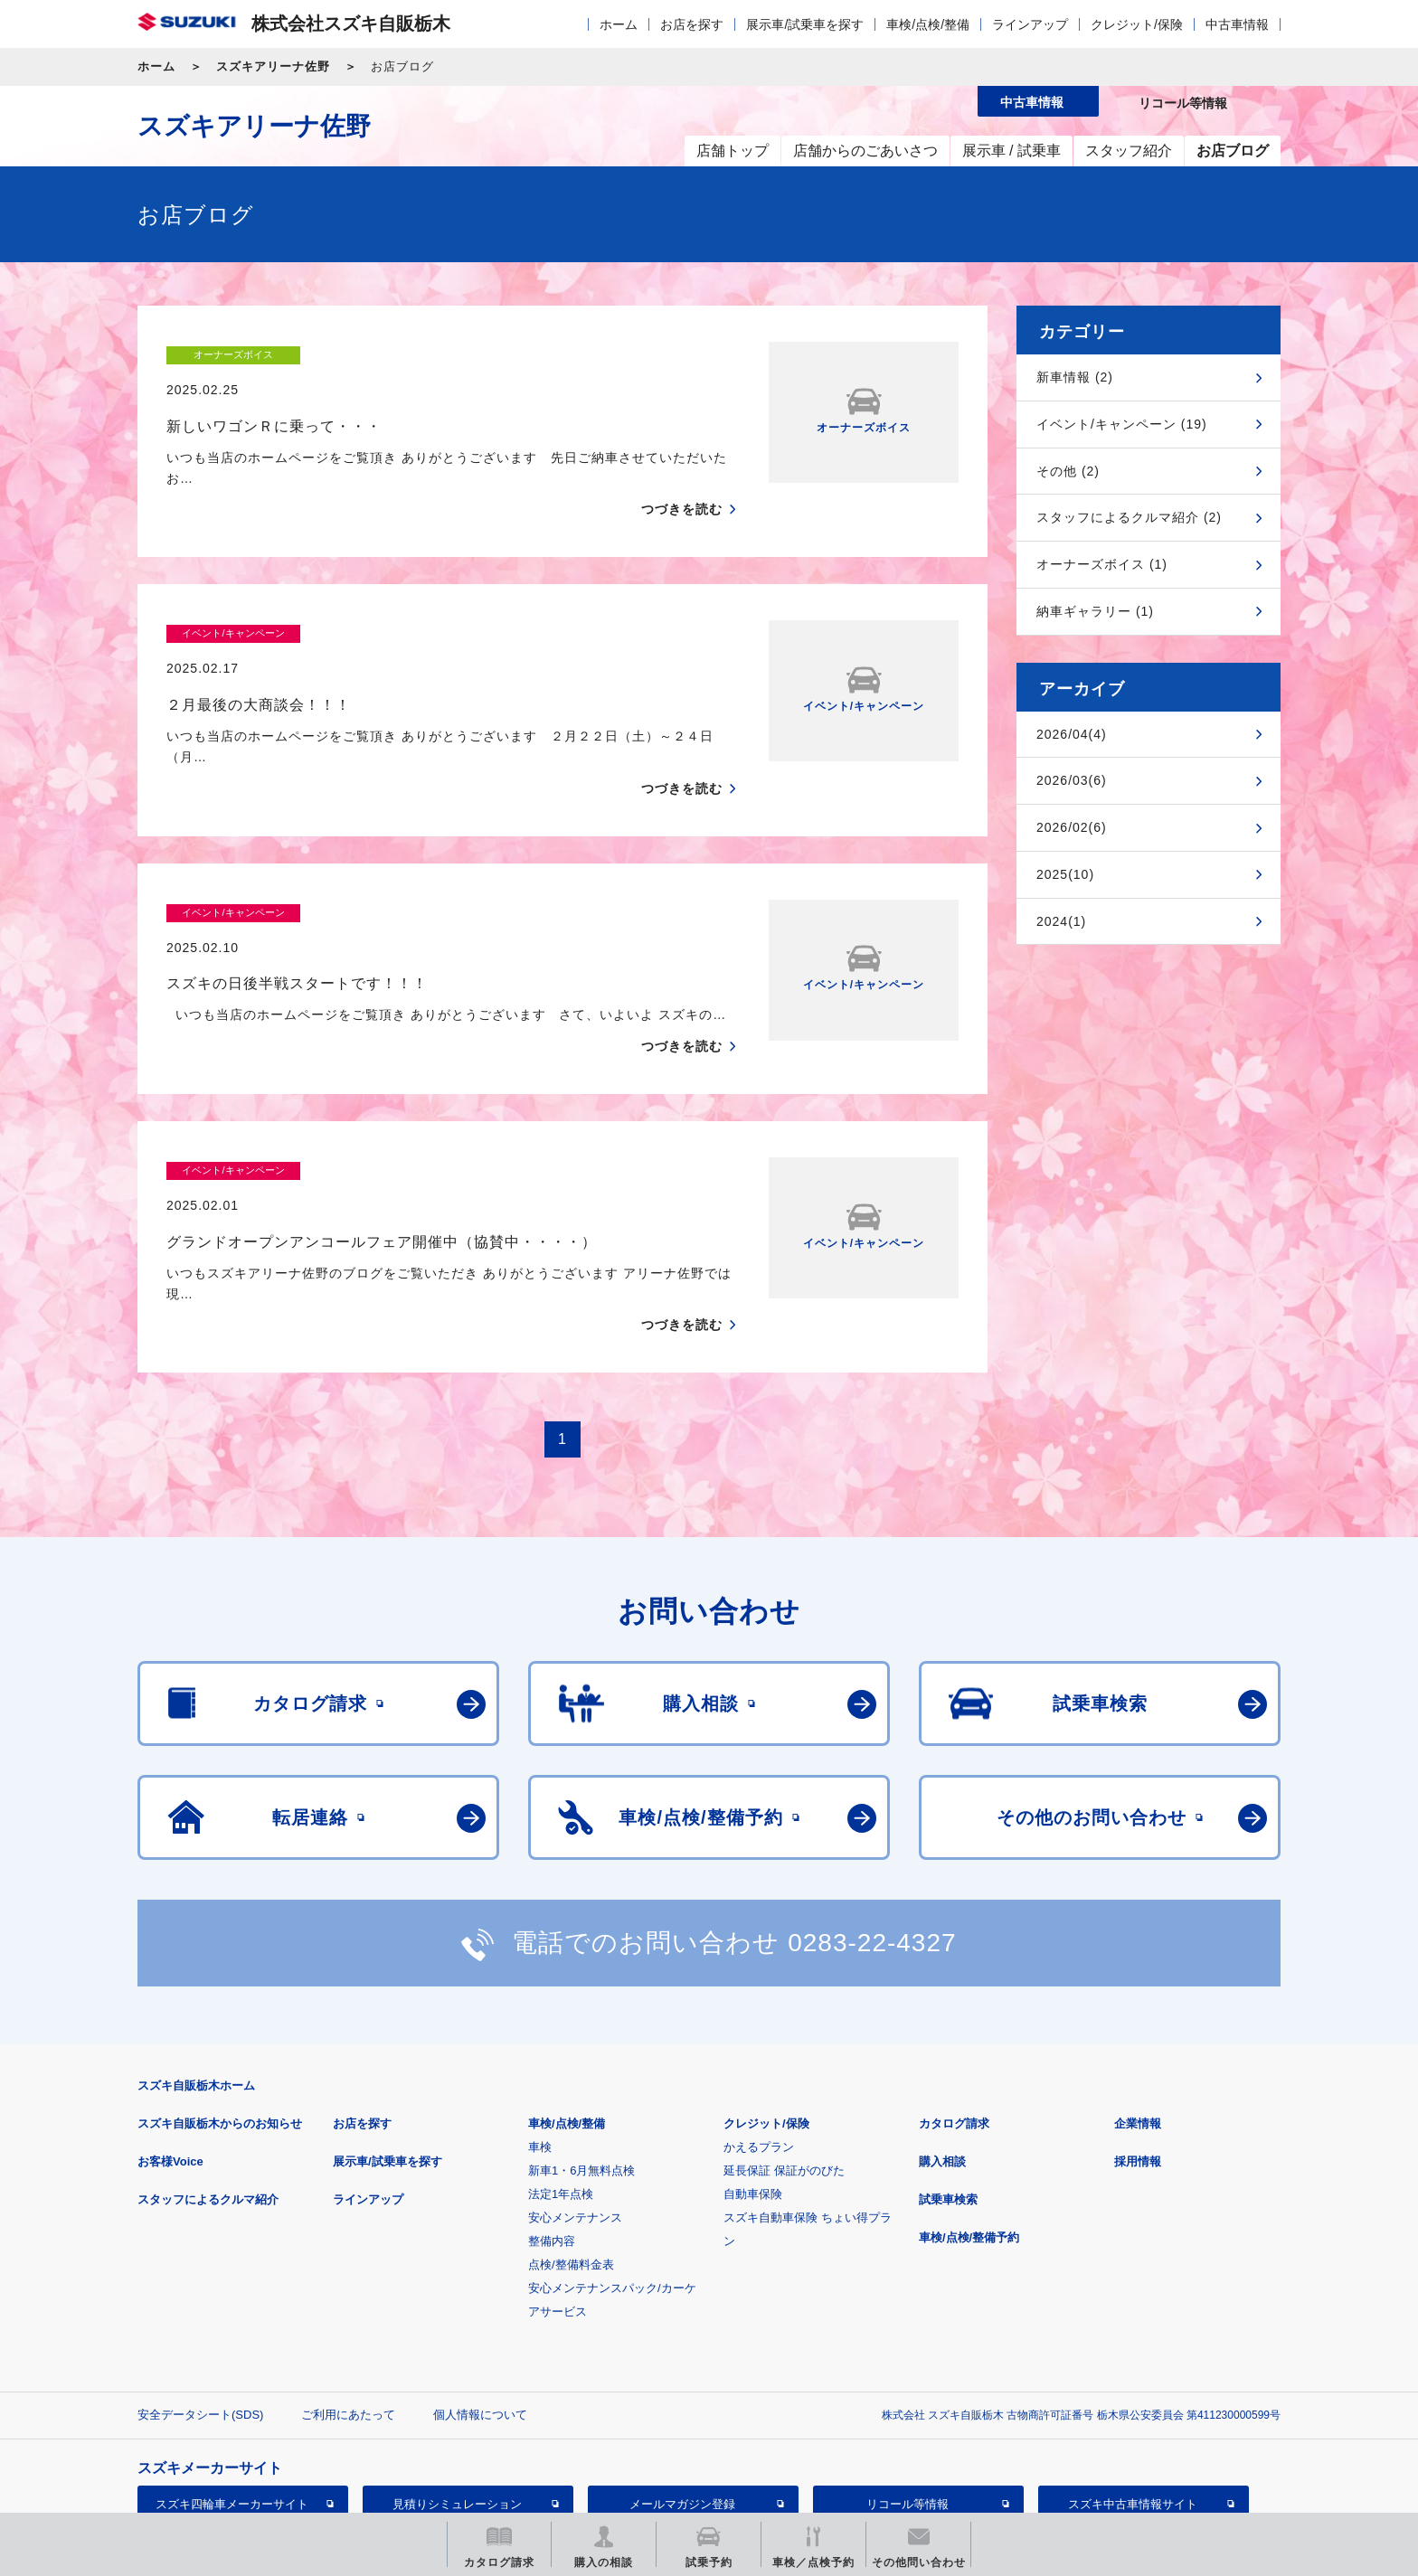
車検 (540, 2024)
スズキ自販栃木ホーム (196, 1962)
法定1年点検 (560, 2071)
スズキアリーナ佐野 (273, 66)
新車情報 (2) (1074, 377)
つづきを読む (682, 474)
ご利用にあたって (348, 2291)
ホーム (619, 24)
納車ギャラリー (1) (1095, 611)
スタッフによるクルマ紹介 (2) (1129, 517)
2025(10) (1065, 874)
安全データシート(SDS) (200, 2291)
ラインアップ (1030, 24)
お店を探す (691, 24)
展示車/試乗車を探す (805, 24)
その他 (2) (1068, 471)
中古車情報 (1237, 24)
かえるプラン (758, 2024)
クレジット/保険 (1137, 24)
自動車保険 (752, 2071)
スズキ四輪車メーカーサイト (232, 2381)
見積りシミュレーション (457, 2381)
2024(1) (1061, 921)
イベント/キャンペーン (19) (1121, 424)
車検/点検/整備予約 (969, 2114)
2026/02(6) (1071, 827)
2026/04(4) (1071, 734)
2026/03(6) (1071, 780)
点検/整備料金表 (571, 2141)
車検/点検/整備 (927, 24)
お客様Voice (170, 2038)
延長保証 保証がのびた (784, 2047)
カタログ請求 (954, 2000)
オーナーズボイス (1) (1101, 564)
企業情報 (1137, 2000)
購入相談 (942, 2038)
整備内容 (551, 2118)
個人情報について (480, 2291)
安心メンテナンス (575, 2094)
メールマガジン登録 (682, 2381)
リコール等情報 (907, 2381)
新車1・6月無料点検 (581, 2047)
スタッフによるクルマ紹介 (208, 2076)
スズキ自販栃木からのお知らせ (219, 2000)
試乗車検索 (948, 2076)
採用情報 (1137, 2038)
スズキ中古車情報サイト (1132, 2381)
